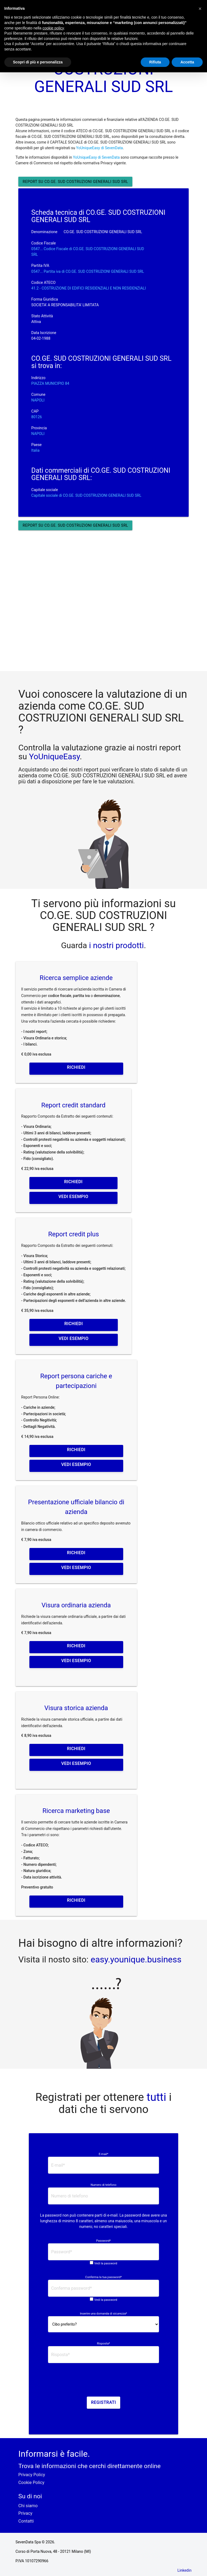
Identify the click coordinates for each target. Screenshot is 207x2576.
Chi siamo (28, 2505)
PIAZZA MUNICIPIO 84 (50, 383)
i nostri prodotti (115, 945)
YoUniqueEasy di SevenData (99, 148)
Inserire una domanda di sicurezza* (103, 2313)
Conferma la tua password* (103, 2277)
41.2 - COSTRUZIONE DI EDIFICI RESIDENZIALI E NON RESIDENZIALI (88, 288)
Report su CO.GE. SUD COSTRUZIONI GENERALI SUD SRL (75, 181)
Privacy (25, 2513)
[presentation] (103, 2381)
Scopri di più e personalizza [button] (38, 62)
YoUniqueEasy (54, 756)
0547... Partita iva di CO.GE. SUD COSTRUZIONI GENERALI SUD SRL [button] (87, 271)
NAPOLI (37, 400)
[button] (200, 8)
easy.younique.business (136, 1959)
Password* (103, 2240)
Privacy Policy (31, 2474)
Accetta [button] (187, 62)
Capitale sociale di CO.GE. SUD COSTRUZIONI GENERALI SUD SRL (86, 495)
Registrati (103, 2402)
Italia (35, 450)
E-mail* (103, 2154)
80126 (36, 417)
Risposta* (103, 2343)
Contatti (26, 2521)
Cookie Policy (31, 2482)
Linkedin (184, 2570)
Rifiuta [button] (155, 62)
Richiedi (76, 1067)
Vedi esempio (73, 1196)
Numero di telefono (103, 2185)
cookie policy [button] (53, 28)
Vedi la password (105, 2263)
